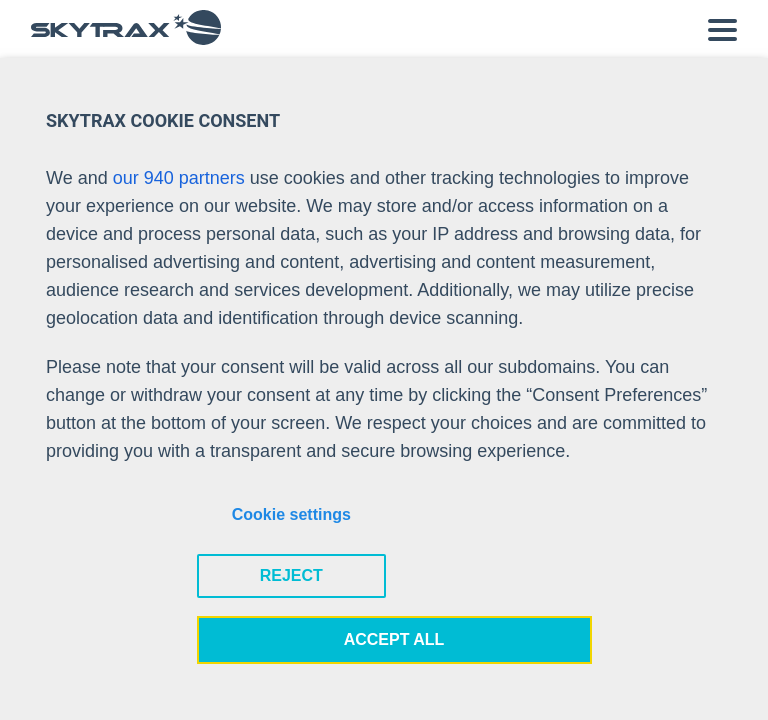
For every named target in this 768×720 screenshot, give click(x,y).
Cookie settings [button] (291, 514)
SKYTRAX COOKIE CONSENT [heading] (163, 120)
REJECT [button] (291, 575)
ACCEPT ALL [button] (394, 639)
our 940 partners (179, 178)
